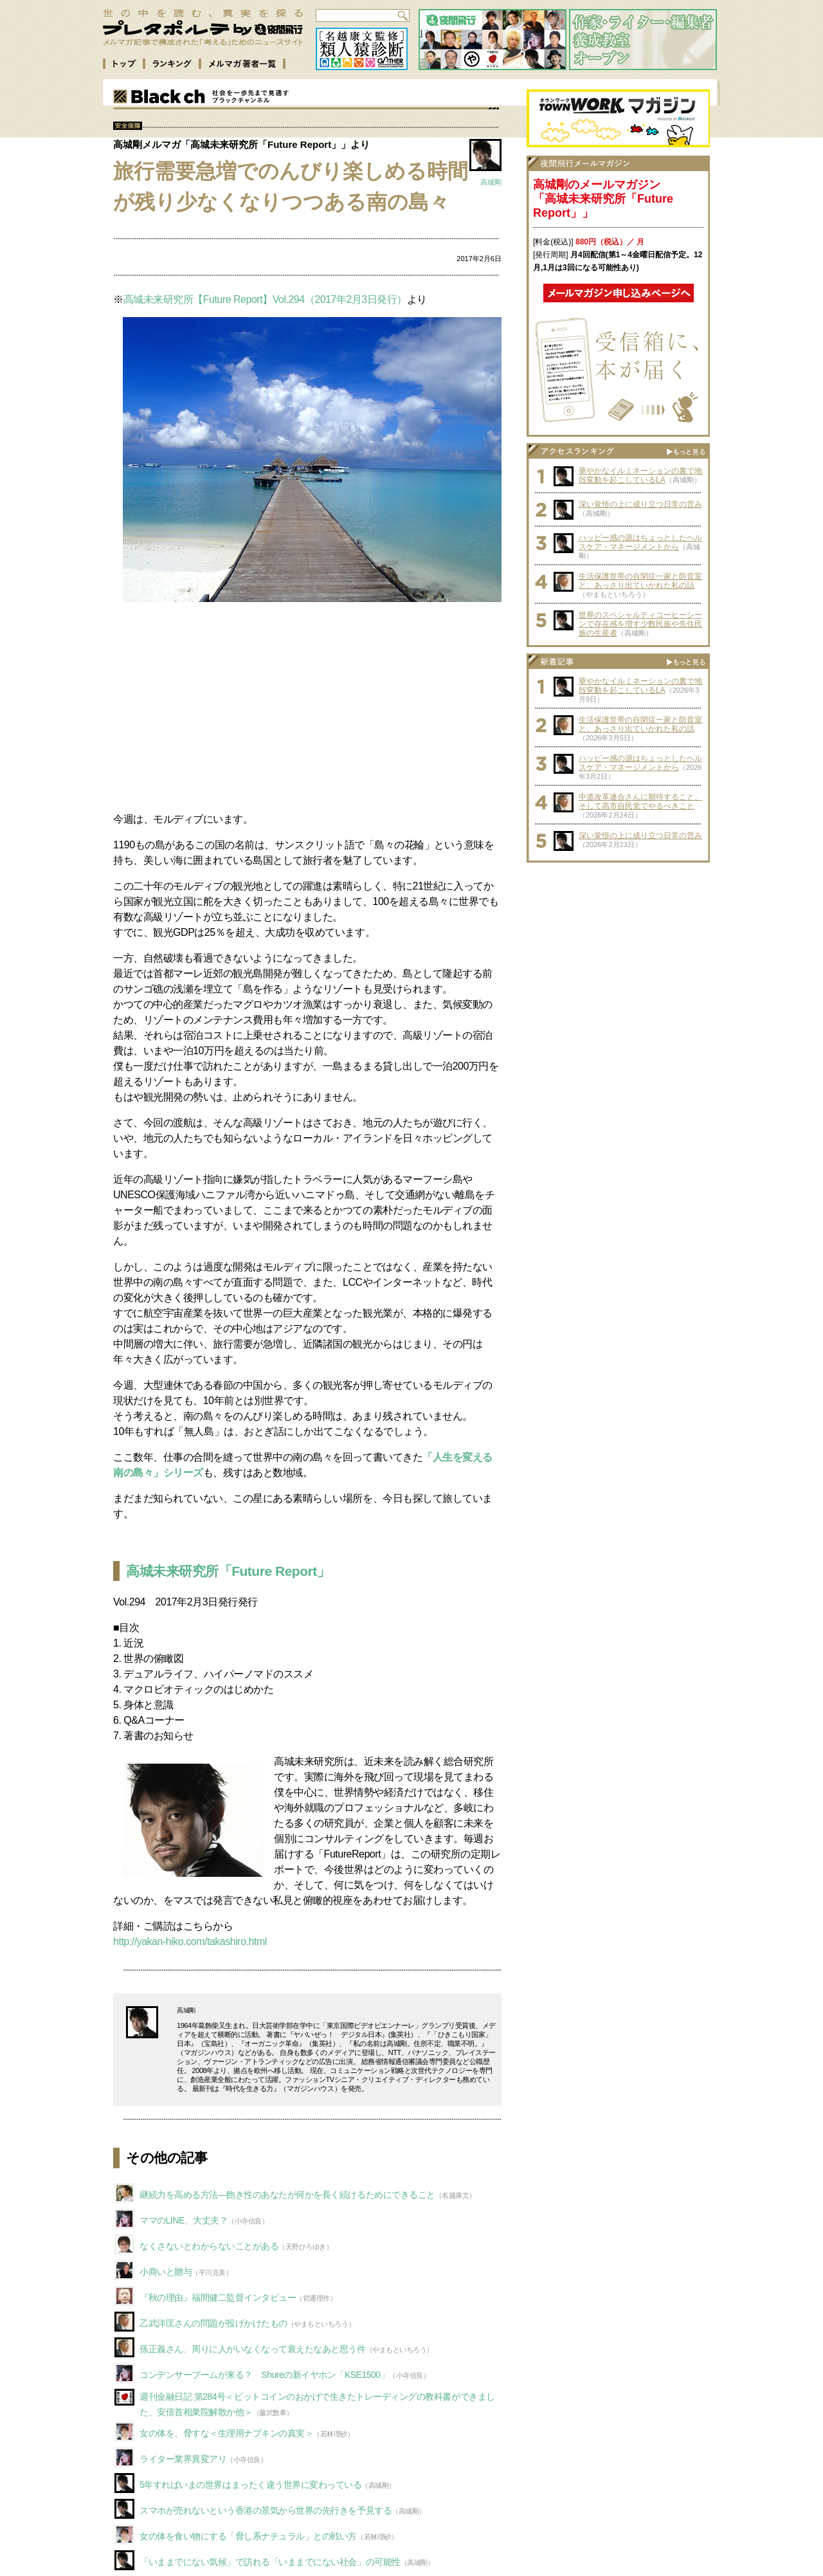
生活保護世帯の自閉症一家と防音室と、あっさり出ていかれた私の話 (640, 581)
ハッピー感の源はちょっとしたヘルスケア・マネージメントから (640, 542)
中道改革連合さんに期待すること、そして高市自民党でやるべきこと (640, 801)
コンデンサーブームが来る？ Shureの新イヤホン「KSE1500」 (264, 2375)
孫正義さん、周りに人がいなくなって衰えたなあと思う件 (253, 2349)
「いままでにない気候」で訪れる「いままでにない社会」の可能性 (270, 2562)
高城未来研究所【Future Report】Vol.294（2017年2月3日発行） (265, 299)
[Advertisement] (307, 706)
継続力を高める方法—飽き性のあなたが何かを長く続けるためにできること (287, 2194)
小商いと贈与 (166, 2272)
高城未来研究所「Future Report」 (228, 1571)
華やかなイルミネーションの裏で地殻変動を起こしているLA (640, 475)
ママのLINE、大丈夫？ (184, 2220)
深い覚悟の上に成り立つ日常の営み (640, 504)
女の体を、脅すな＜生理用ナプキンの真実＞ (226, 2433)
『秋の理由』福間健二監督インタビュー (218, 2297)
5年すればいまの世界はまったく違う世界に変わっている (250, 2485)
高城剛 (491, 182)
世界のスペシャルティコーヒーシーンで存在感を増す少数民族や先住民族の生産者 (640, 623)
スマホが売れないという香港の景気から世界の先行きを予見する (266, 2510)
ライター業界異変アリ (183, 2459)
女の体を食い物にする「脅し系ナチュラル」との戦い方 (248, 2536)
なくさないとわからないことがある (209, 2246)
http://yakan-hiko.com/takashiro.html (190, 1941)
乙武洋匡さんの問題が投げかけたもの (213, 2323)
